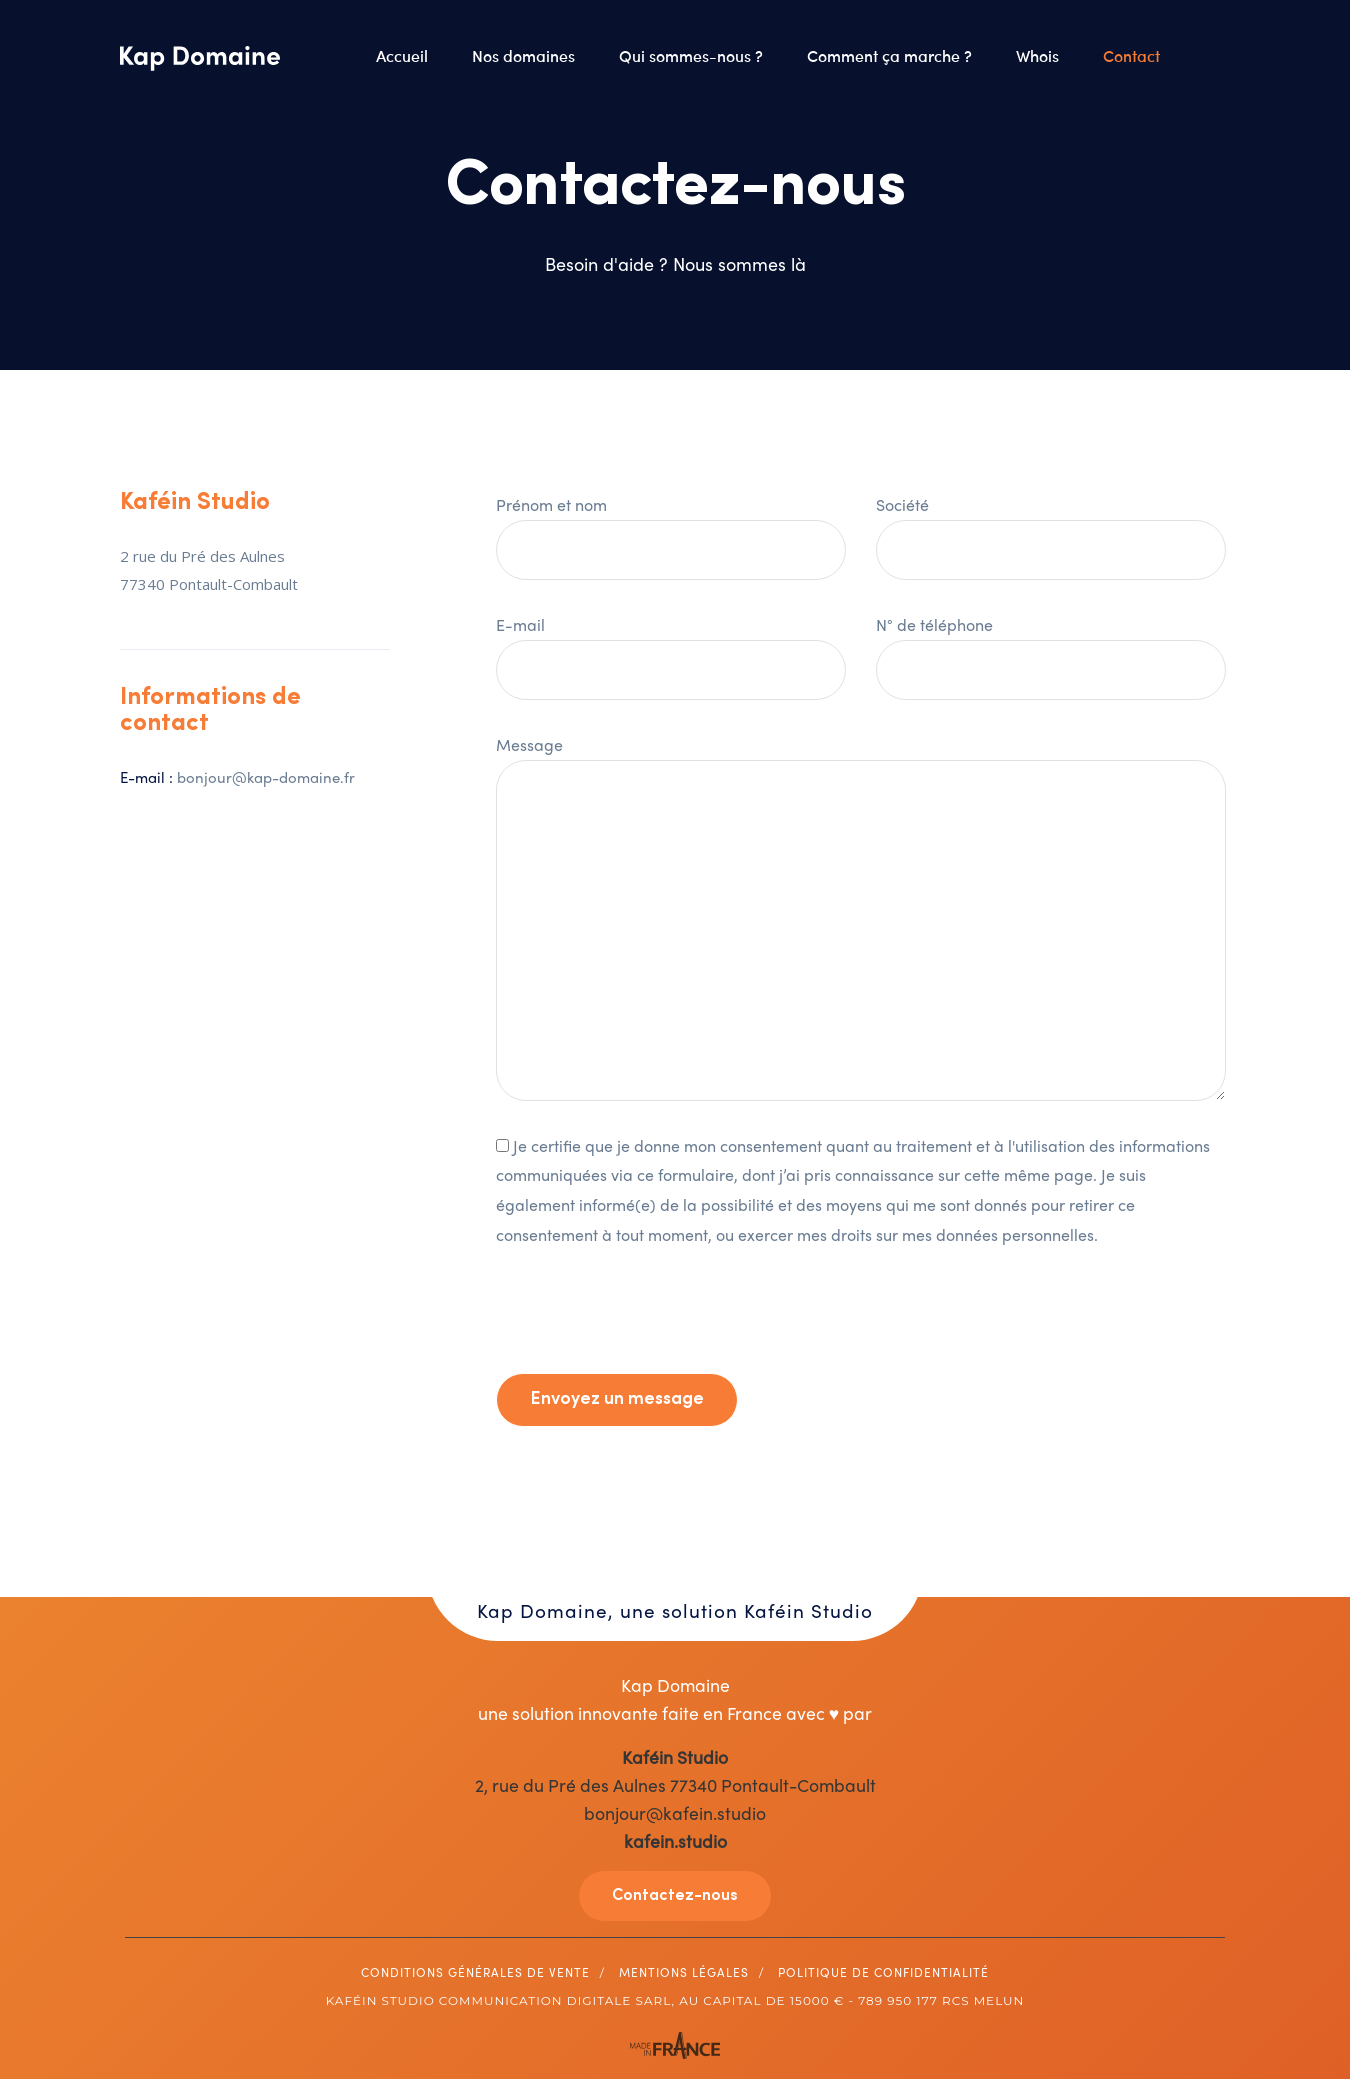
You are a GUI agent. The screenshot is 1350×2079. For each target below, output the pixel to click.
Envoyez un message (617, 1399)
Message (861, 916)
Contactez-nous (675, 1896)
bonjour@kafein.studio (675, 1812)
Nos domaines (525, 55)
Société (1051, 527)
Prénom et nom (671, 527)
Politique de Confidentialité (883, 1972)
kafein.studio (675, 1840)
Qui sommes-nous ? (693, 55)
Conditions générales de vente (475, 1972)
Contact (1133, 55)
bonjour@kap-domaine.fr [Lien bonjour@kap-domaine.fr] (266, 777)
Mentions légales (684, 1972)
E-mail (671, 647)
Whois (1039, 55)
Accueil (404, 55)
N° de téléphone (1051, 647)
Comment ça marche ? (891, 55)
